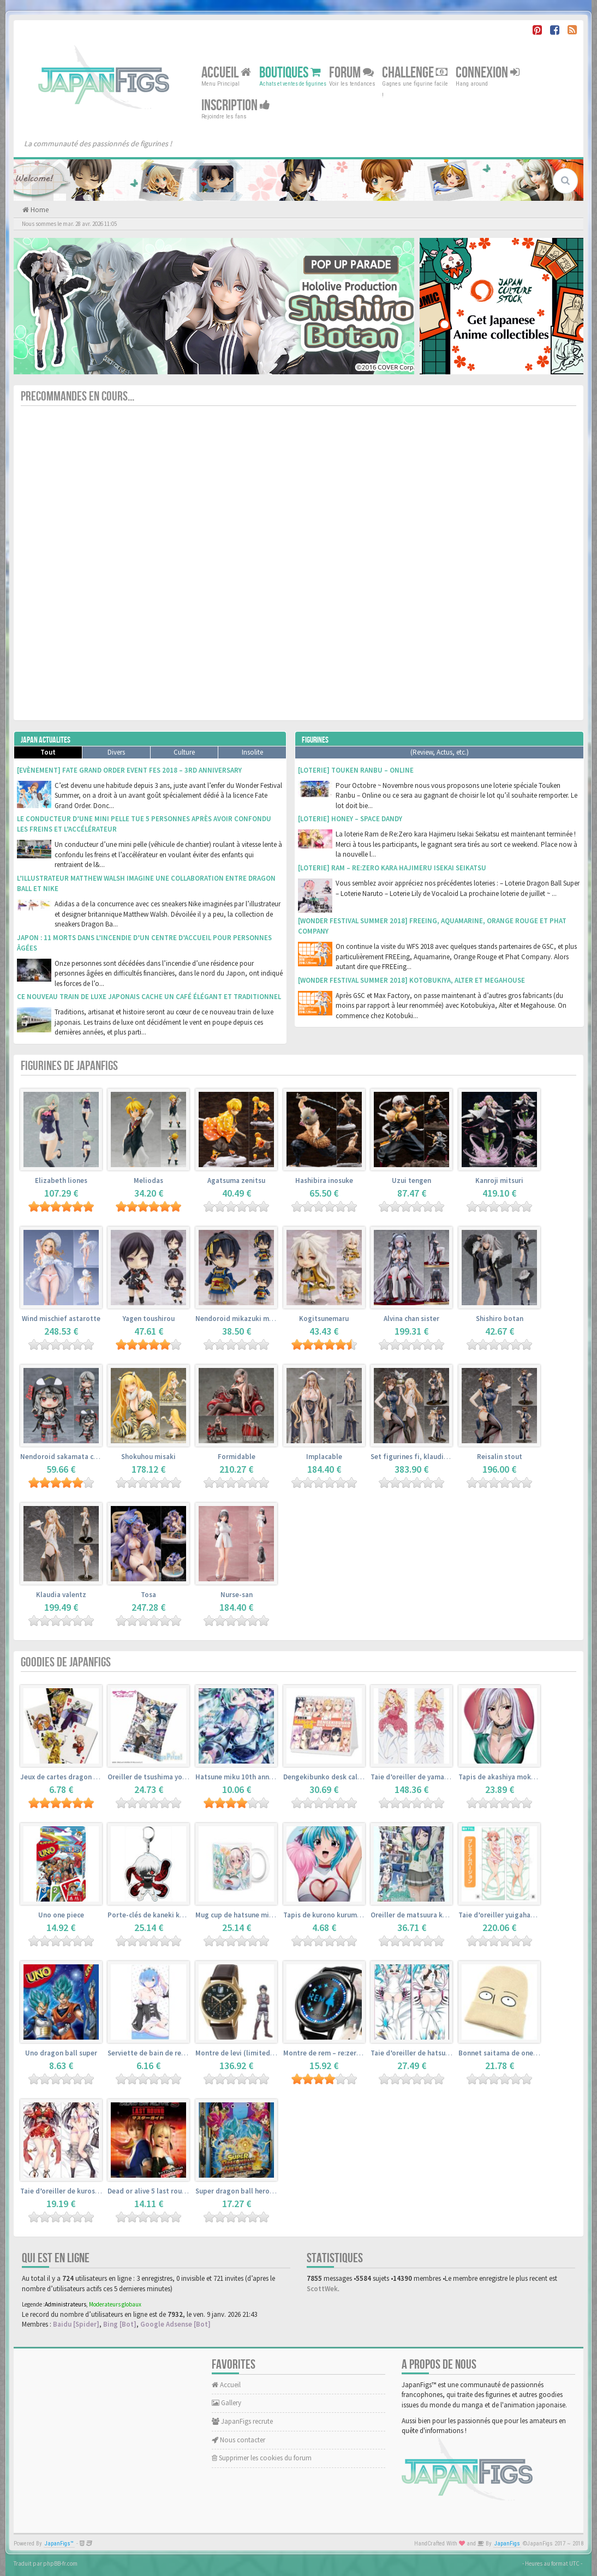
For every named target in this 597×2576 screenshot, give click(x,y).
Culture (184, 752)
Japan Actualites (45, 740)
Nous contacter (238, 2439)
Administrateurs (65, 2304)
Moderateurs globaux (115, 2304)
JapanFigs (507, 2543)
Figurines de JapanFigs (69, 1066)
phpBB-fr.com (60, 2563)
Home (39, 209)
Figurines (315, 740)
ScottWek (322, 2288)
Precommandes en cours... (77, 396)
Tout (48, 752)
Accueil (226, 73)
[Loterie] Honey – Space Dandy (350, 818)
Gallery (226, 2402)
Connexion (488, 73)
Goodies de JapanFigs (66, 1662)
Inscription (235, 106)
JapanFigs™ (59, 2543)
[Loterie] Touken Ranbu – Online (356, 770)
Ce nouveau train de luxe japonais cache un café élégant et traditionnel (149, 996)
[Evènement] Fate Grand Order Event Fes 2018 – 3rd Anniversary (129, 770)
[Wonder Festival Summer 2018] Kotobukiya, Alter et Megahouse (411, 980)
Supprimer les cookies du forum (262, 2458)
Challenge (414, 73)
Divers (116, 752)
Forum (351, 73)
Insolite (252, 752)
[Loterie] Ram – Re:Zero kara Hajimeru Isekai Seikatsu (392, 867)
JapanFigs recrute (242, 2421)
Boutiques (290, 73)
